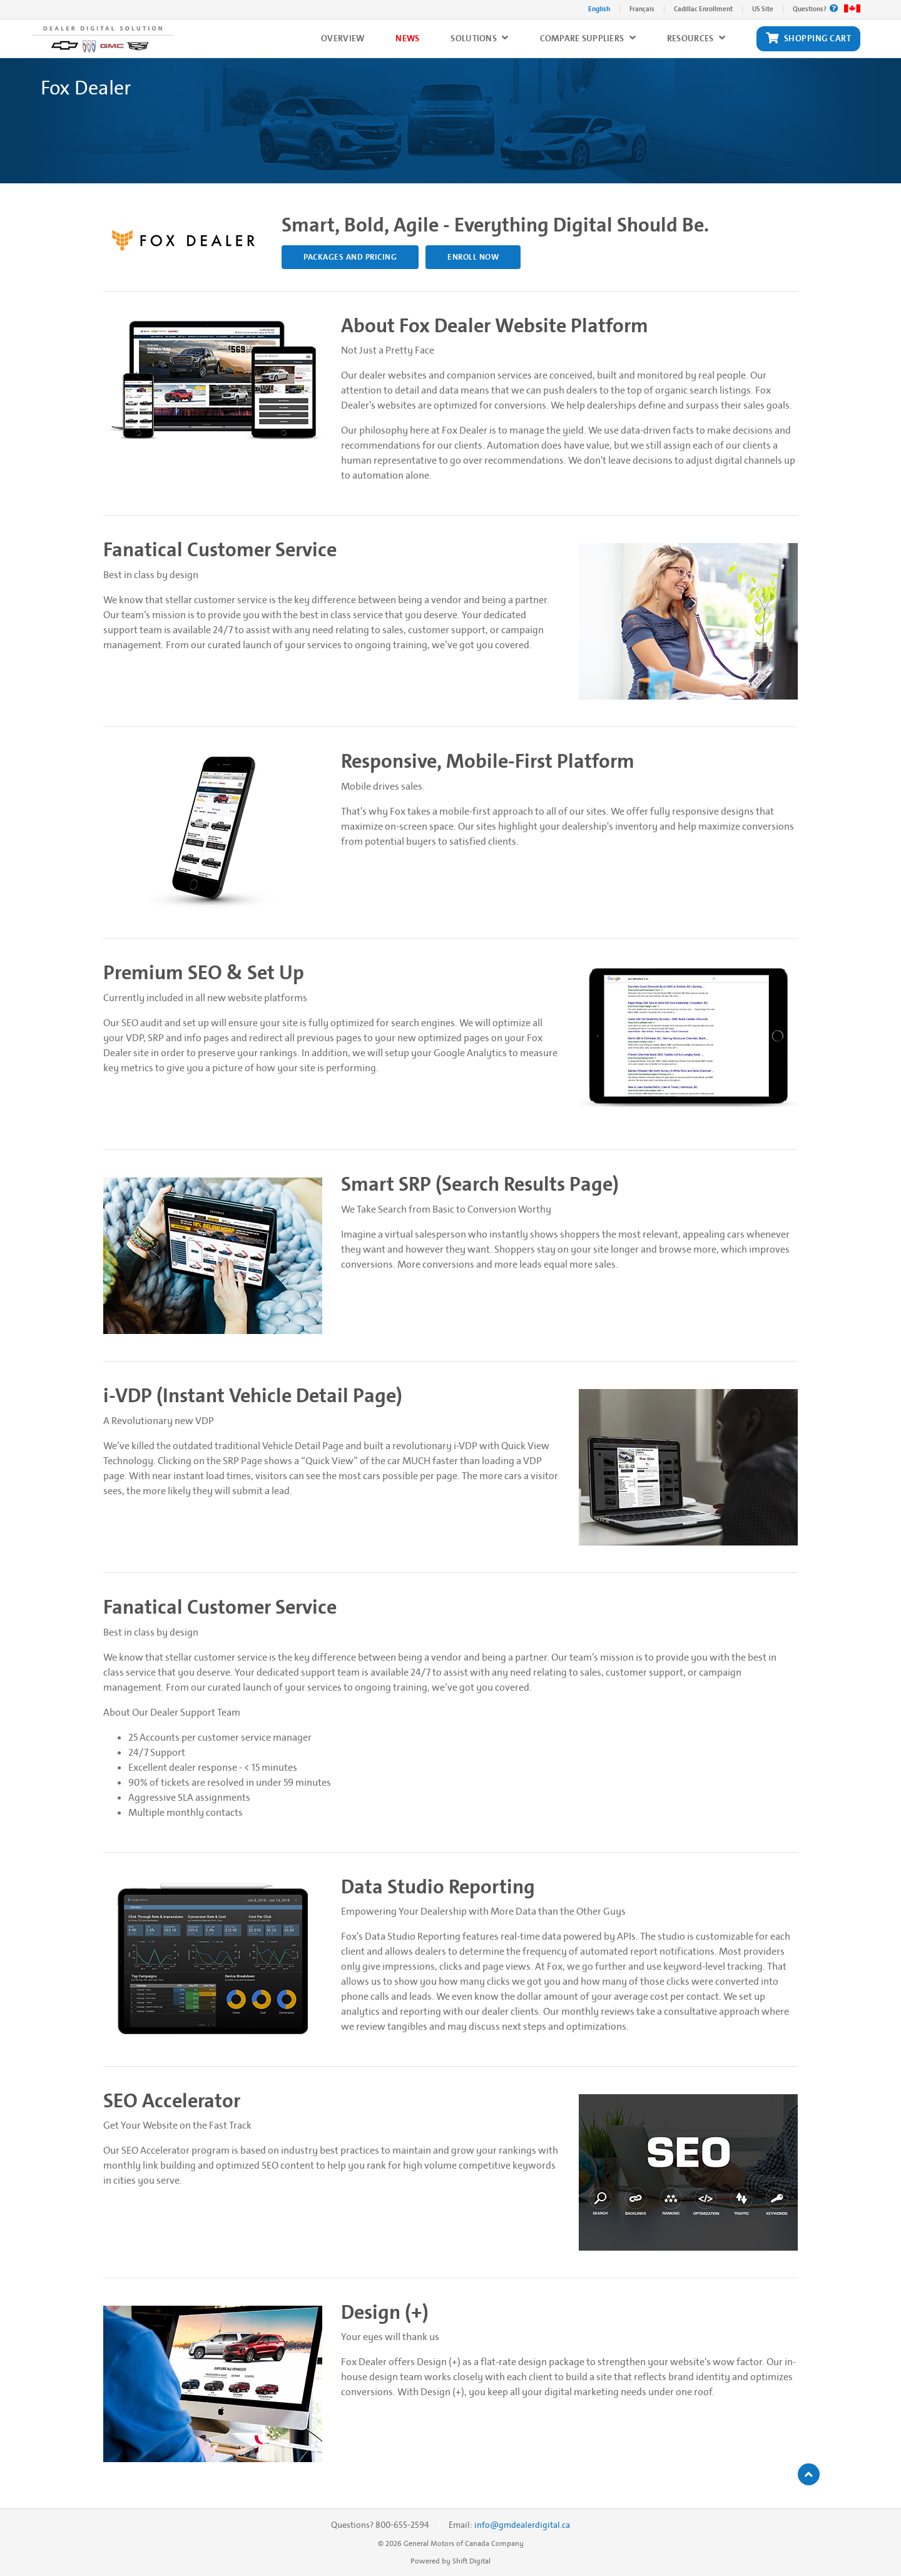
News (407, 38)
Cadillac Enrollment (703, 9)
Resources (696, 38)
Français (641, 9)
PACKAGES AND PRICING (350, 257)
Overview (342, 38)
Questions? (815, 9)
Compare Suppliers (588, 38)
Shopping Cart (808, 39)
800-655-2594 (402, 2525)
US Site (762, 9)
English (599, 9)
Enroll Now (473, 257)
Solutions (479, 38)
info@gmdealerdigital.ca (522, 2525)
